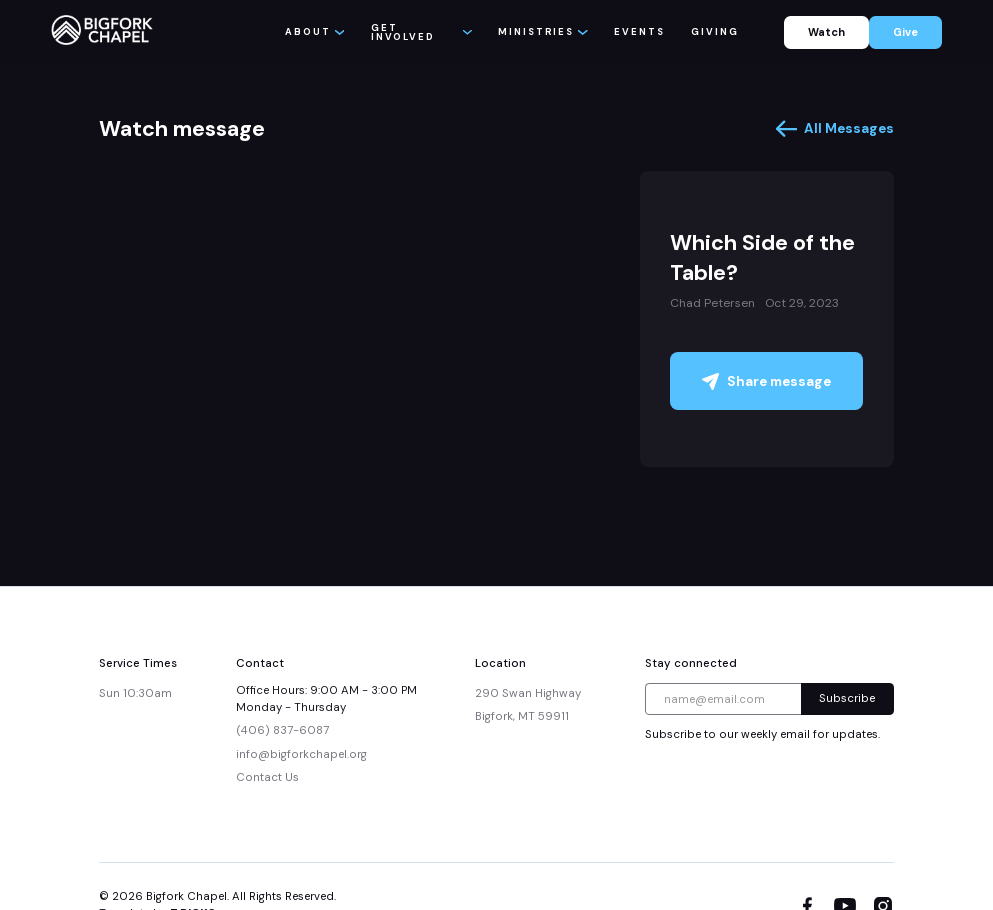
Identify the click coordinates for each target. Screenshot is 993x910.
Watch (826, 32)
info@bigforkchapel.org (301, 754)
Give (905, 32)
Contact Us (267, 777)
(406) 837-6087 (282, 730)
